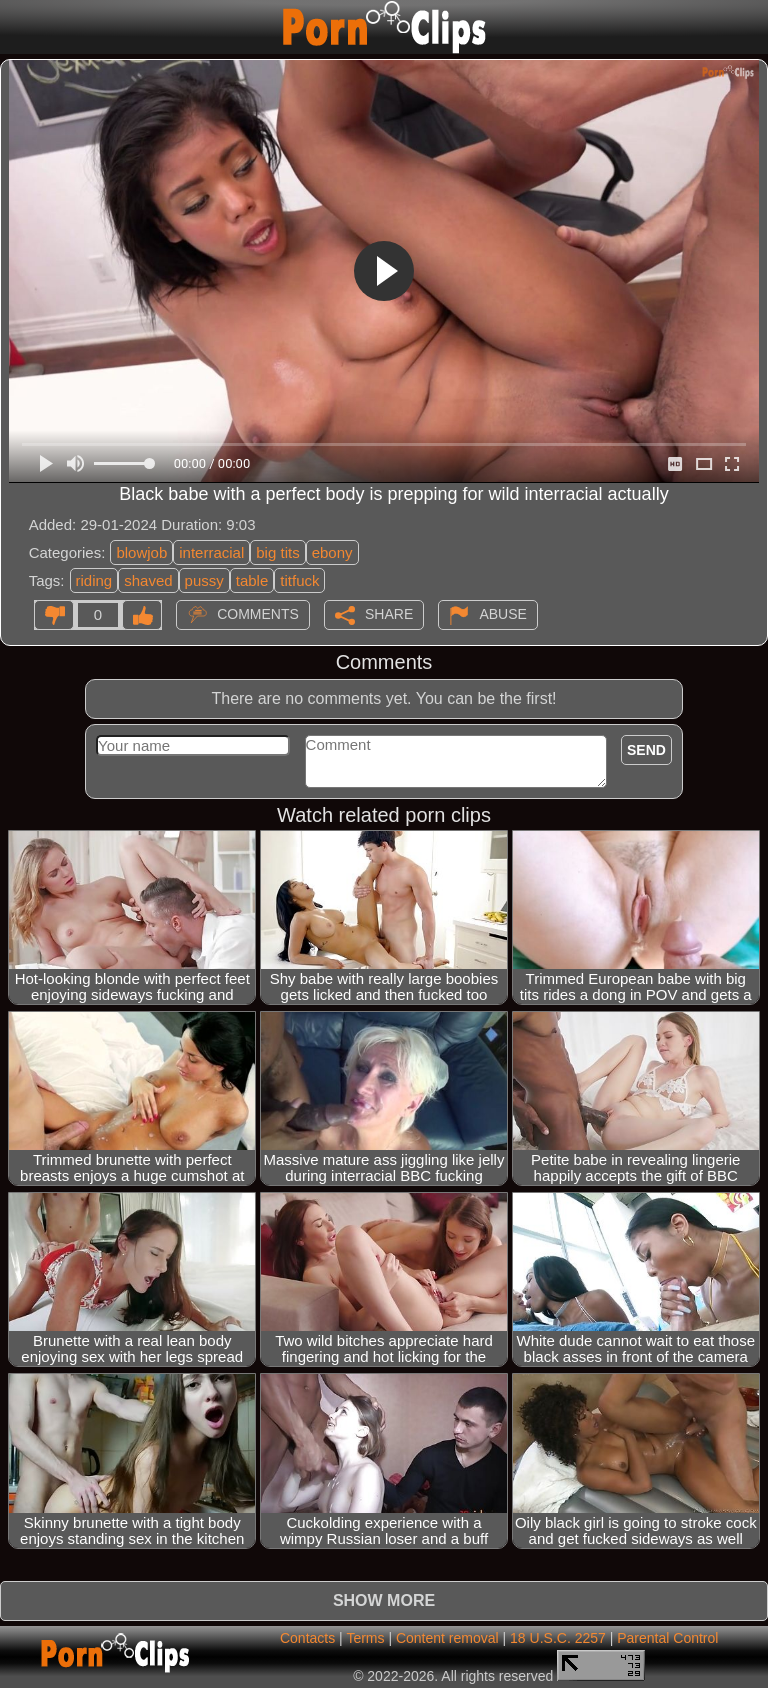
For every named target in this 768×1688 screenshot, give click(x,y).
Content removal (447, 1638)
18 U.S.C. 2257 (558, 1638)
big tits (277, 552)
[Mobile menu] (18, 27)
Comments (258, 613)
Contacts (307, 1638)
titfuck (299, 580)
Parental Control (667, 1638)
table (252, 580)
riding (94, 580)
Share (389, 613)
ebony (332, 552)
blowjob (141, 552)
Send (646, 750)
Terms (365, 1638)
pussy (204, 580)
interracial (211, 552)
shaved (148, 580)
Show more (384, 1600)
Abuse (502, 613)
